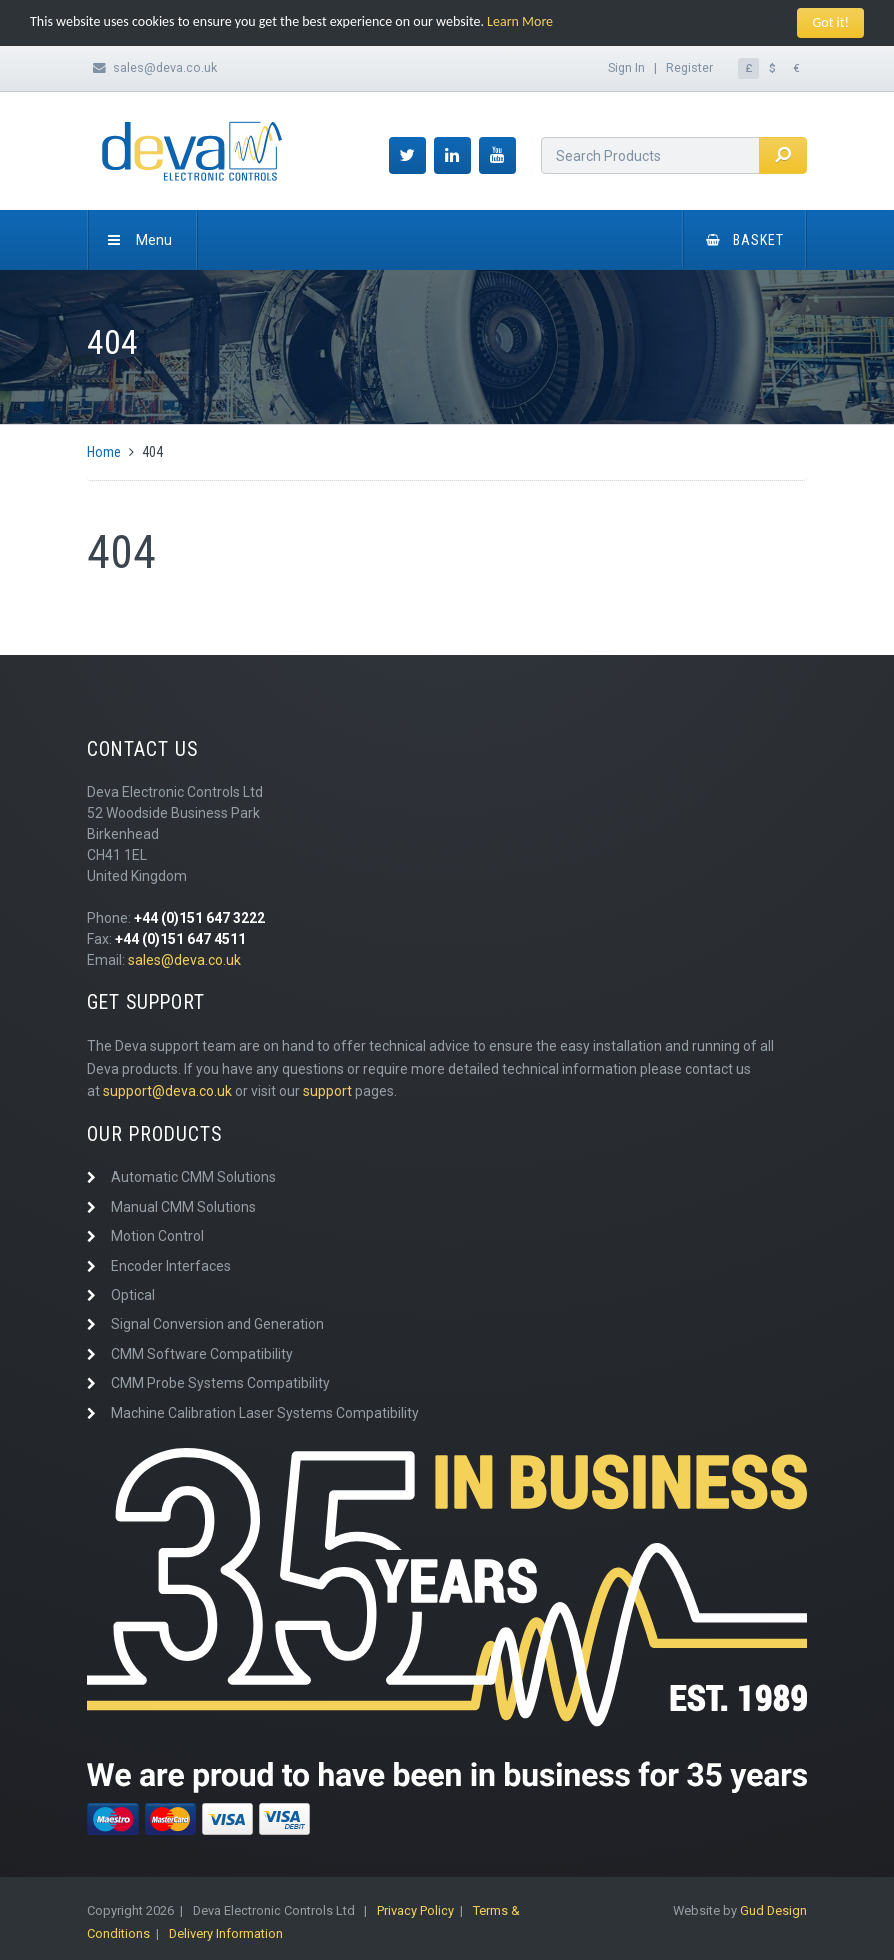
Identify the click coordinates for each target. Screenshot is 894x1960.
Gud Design (773, 1910)
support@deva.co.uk (167, 1091)
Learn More (520, 21)
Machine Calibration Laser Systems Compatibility (265, 1413)
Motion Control (157, 1236)
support (327, 1091)
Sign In (626, 67)
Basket (745, 240)
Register (689, 67)
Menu (140, 240)
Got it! (830, 22)
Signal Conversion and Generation (217, 1324)
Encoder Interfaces (171, 1266)
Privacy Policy (415, 1910)
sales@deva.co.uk (165, 67)
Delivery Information (226, 1933)
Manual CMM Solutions (183, 1207)
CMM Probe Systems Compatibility (220, 1383)
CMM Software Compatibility (202, 1354)
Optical (133, 1295)
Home (104, 452)
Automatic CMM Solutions (193, 1177)
